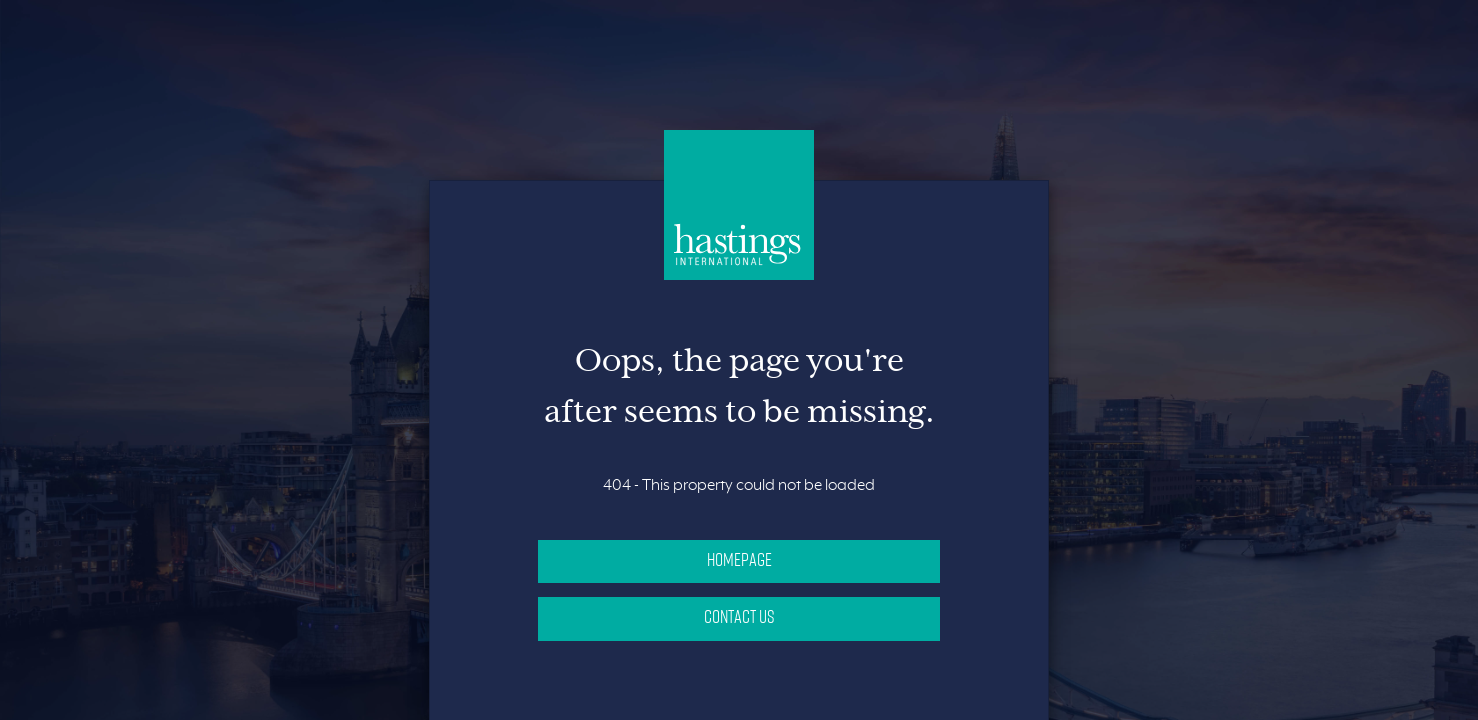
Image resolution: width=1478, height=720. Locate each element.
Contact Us (739, 616)
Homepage (739, 559)
